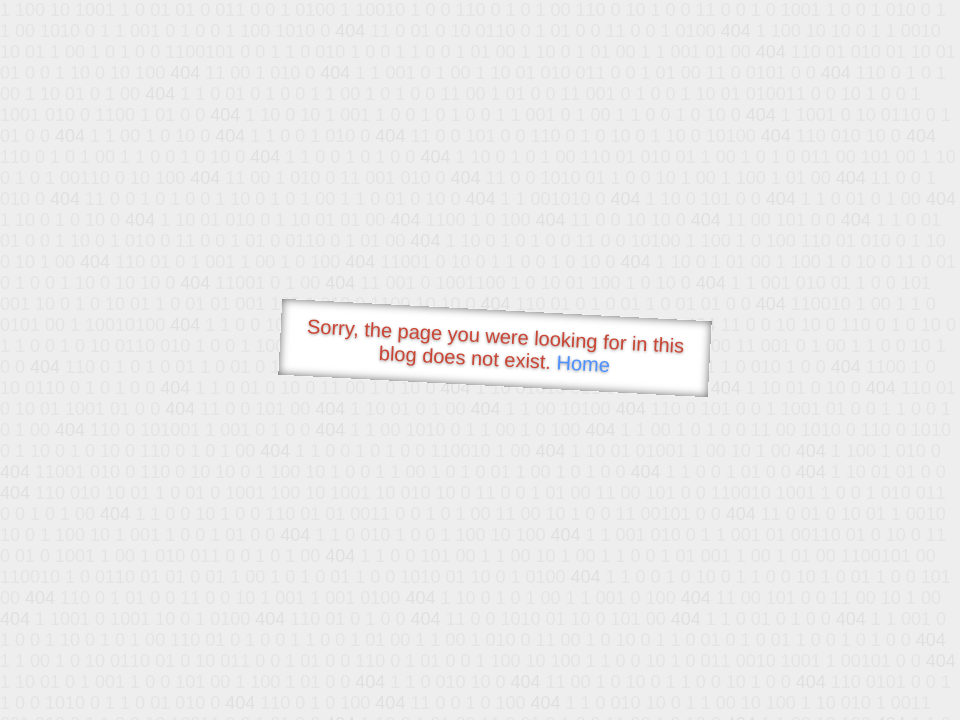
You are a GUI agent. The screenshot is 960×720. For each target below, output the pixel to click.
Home (583, 363)
